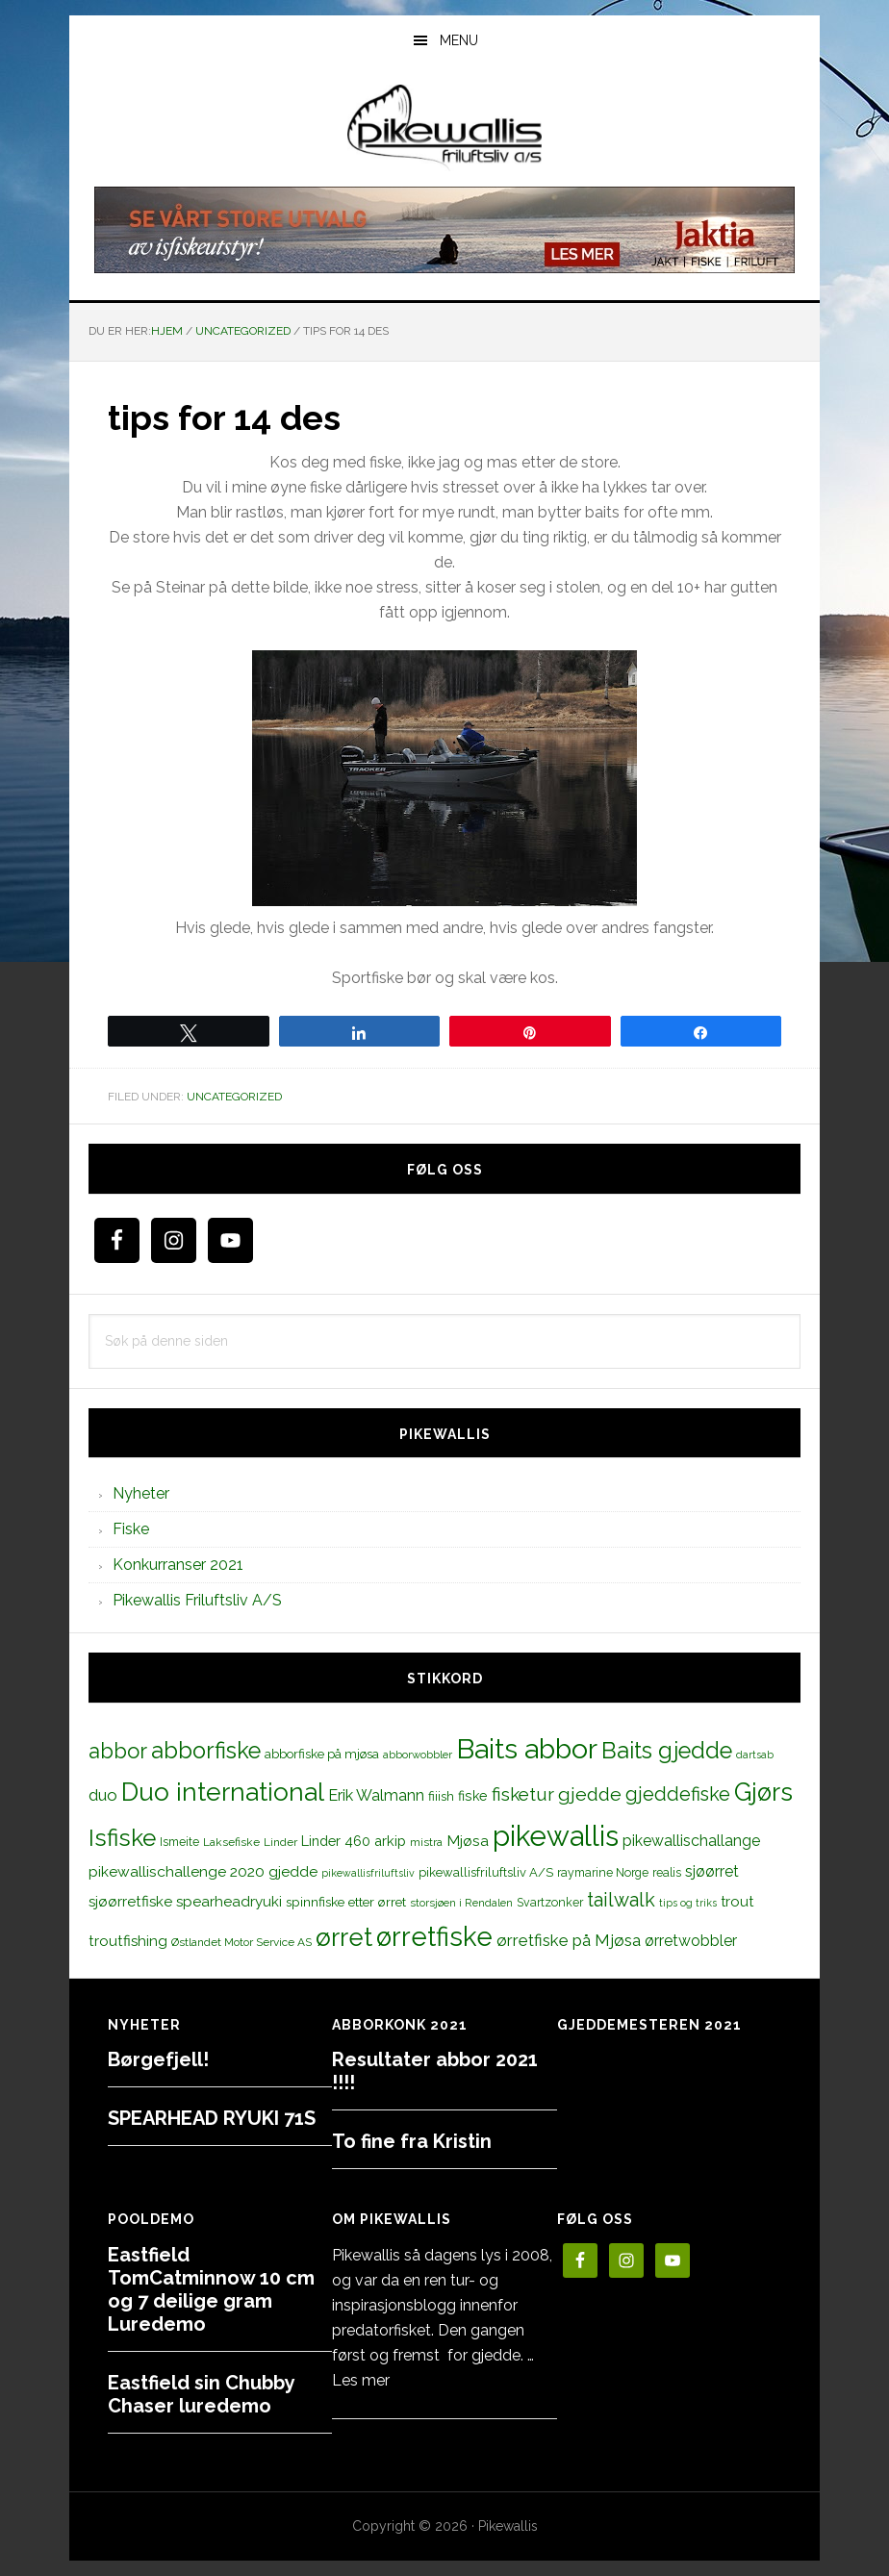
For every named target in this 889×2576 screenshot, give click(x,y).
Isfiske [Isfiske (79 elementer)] (122, 1838)
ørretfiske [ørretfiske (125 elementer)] (434, 1936)
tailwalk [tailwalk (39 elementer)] (621, 1899)
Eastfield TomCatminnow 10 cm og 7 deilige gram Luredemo (211, 2289)
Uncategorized (234, 1096)
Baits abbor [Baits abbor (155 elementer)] (526, 1748)
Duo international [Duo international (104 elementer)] (222, 1791)
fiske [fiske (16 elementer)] (473, 1796)
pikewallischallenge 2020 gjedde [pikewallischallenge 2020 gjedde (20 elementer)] (203, 1871)
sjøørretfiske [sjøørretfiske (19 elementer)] (130, 1901)
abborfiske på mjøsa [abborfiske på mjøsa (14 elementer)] (322, 1753)
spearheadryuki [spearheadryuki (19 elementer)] (229, 1901)
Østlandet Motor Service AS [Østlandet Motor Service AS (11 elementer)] (241, 1942)
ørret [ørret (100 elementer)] (344, 1937)
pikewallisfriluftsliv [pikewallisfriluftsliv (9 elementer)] (368, 1873)
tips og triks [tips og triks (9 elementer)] (688, 1902)
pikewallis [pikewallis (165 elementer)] (556, 1836)
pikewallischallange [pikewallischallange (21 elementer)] (691, 1840)
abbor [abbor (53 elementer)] (118, 1750)
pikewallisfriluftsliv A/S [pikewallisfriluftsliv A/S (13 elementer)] (486, 1872)
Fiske (131, 1529)
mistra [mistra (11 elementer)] (426, 1842)
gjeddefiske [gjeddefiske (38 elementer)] (677, 1794)
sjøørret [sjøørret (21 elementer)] (712, 1871)
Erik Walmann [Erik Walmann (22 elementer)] (376, 1795)
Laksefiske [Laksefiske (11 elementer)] (231, 1842)
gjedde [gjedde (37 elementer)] (590, 1794)
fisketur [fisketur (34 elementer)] (523, 1794)
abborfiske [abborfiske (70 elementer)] (206, 1750)
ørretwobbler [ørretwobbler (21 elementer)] (691, 1941)
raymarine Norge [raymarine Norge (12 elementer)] (602, 1872)
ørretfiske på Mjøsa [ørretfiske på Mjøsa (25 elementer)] (568, 1940)
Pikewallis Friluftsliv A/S (197, 1600)
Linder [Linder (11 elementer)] (280, 1842)
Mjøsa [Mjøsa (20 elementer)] (467, 1840)
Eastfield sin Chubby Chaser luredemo (201, 2394)
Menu (459, 40)
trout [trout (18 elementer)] (737, 1901)
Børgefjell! (158, 2059)
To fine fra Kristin (412, 2141)
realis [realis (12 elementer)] (666, 1872)
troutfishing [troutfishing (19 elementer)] (128, 1941)
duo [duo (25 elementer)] (103, 1795)
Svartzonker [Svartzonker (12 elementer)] (550, 1902)
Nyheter (141, 1493)
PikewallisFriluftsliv (444, 128)
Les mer (361, 2380)
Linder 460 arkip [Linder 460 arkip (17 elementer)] (353, 1840)
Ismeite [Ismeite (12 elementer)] (179, 1841)
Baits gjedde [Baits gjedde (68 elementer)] (666, 1750)
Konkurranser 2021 (178, 1564)
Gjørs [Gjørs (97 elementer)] (763, 1792)
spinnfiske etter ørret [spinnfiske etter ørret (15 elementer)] (346, 1901)
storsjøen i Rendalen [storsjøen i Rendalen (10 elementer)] (461, 1902)
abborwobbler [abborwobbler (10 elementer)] (417, 1754)
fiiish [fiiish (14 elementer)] (441, 1796)
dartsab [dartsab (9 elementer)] (755, 1754)
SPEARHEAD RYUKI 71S (212, 2118)
